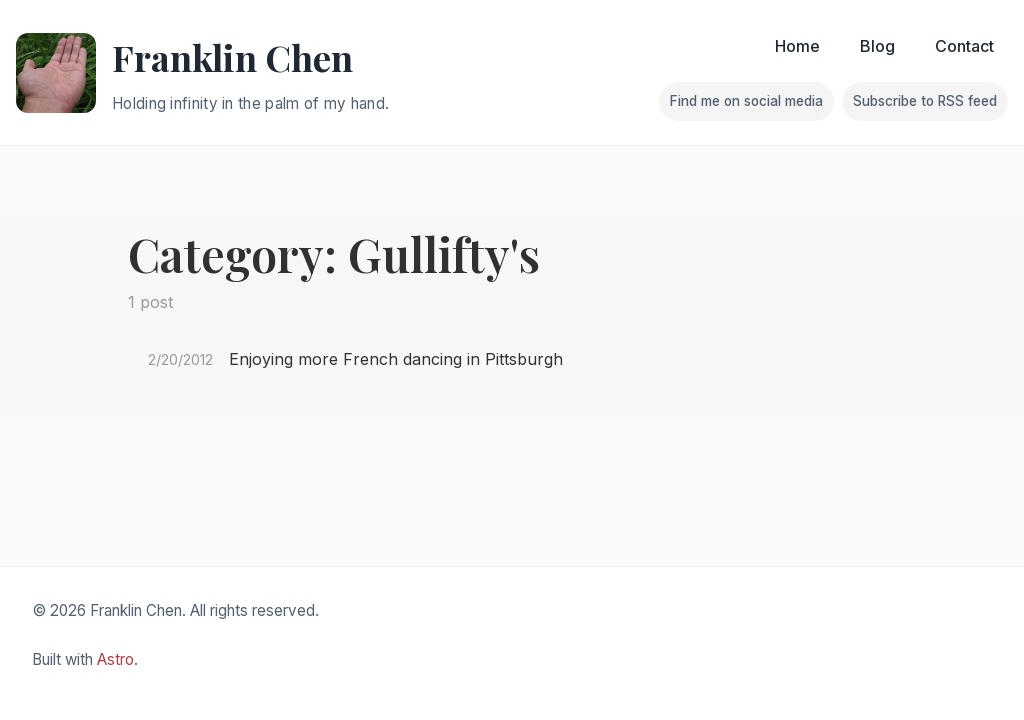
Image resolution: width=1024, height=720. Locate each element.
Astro (115, 659)
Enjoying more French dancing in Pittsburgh (396, 359)
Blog (877, 46)
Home (797, 46)
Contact (964, 46)
